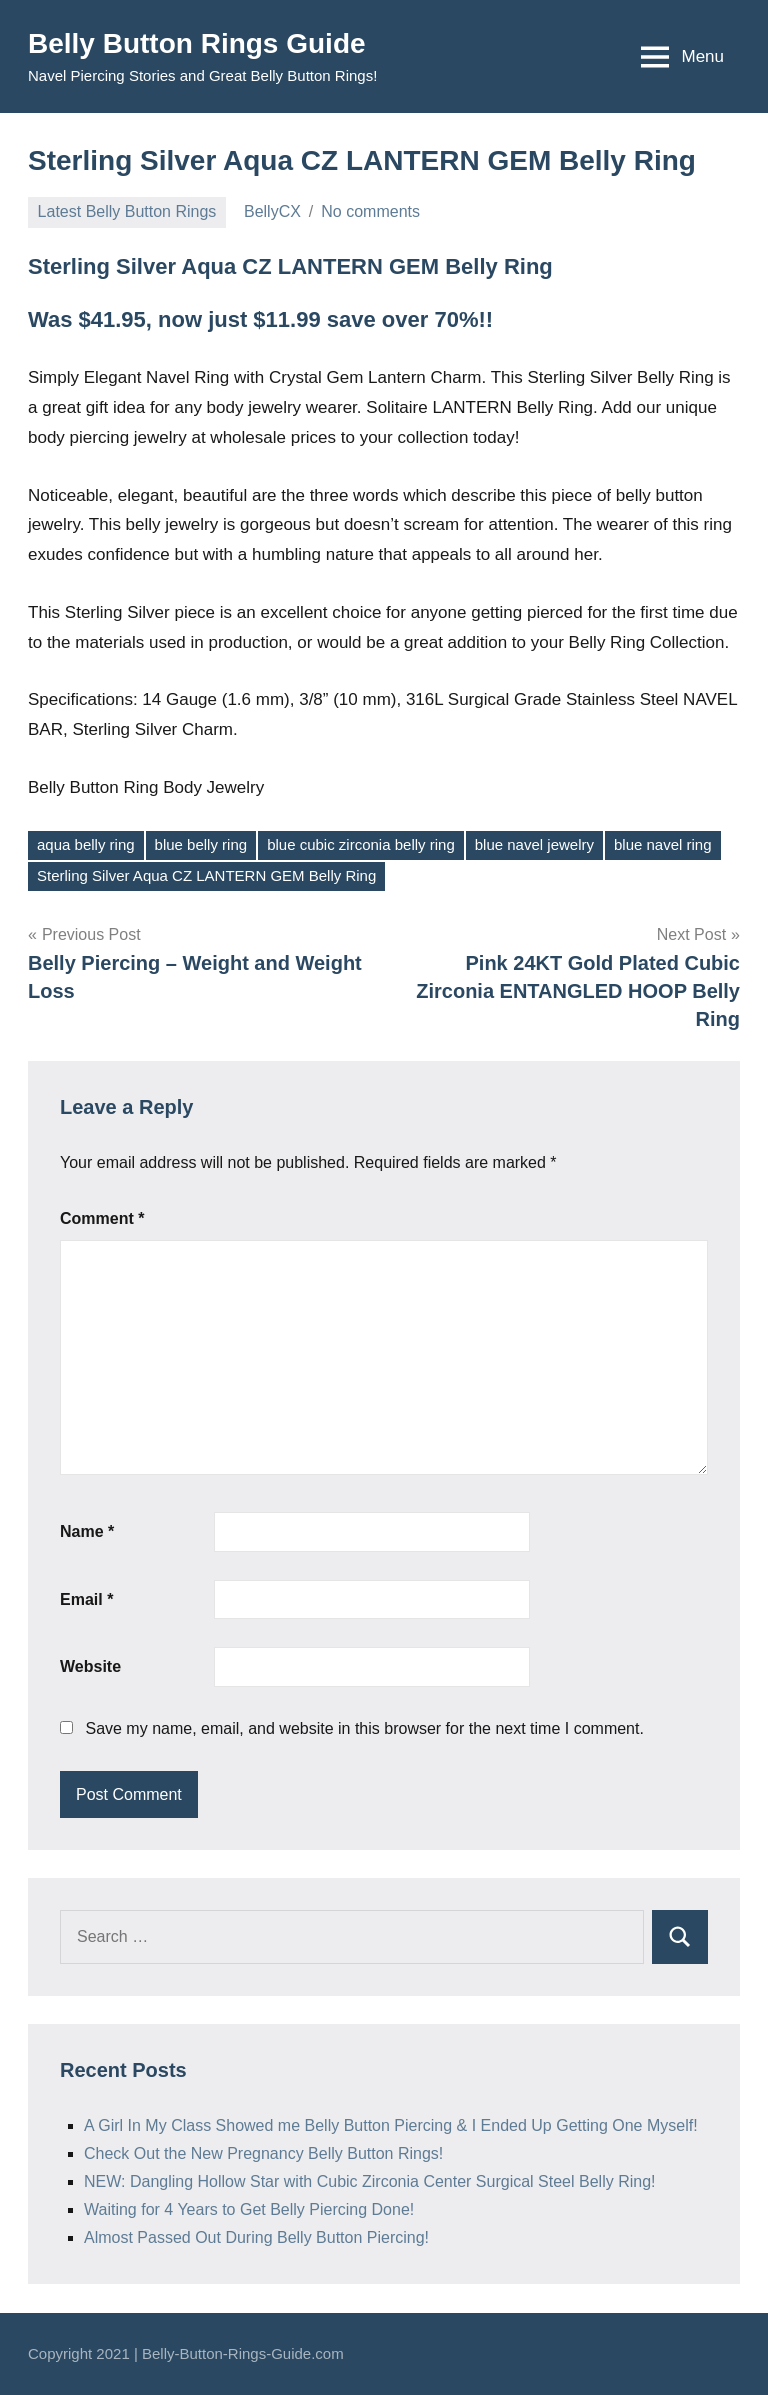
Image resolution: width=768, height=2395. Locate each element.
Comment (102, 1218)
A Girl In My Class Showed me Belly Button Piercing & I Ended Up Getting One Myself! (391, 2125)
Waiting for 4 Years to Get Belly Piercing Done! (249, 2209)
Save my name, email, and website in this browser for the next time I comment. (364, 1728)
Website (90, 1666)
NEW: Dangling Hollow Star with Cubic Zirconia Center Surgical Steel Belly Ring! (370, 2181)
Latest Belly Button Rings (127, 211)
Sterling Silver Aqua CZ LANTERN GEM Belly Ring (206, 875)
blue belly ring (201, 844)
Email (86, 1599)
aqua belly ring (86, 844)
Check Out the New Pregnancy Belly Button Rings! (263, 2153)
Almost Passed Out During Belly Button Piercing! (256, 2237)
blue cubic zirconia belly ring (361, 844)
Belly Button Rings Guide (197, 43)
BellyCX (272, 211)
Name (87, 1531)
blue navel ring (663, 844)
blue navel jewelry (534, 844)
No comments (370, 211)
